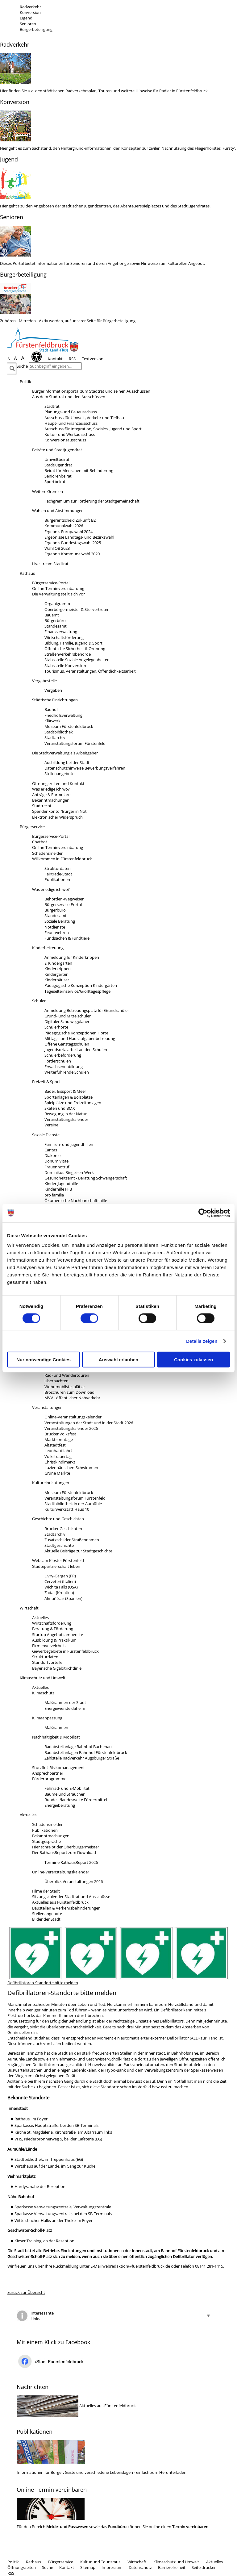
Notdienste (54, 927)
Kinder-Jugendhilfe (61, 1183)
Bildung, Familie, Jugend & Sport (73, 643)
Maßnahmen (56, 1727)
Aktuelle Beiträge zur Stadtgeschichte (78, 1551)
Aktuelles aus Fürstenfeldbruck (60, 1902)
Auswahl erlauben (118, 1359)
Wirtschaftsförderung (64, 637)
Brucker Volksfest (60, 1434)
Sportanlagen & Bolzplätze (68, 1097)
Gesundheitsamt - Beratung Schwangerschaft (85, 1178)
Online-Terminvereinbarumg (58, 588)
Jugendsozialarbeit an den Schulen (75, 1049)
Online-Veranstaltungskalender (73, 1417)
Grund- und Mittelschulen (68, 1016)
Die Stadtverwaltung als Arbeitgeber (65, 753)
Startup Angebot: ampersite (57, 1634)
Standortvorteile (47, 1662)
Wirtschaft (29, 1608)
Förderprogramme (49, 1778)
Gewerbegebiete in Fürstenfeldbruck (65, 1651)
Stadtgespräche (46, 1841)
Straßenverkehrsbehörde (67, 654)
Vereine (51, 1125)
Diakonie (52, 1155)
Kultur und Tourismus (100, 2562)
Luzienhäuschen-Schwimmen (71, 1467)
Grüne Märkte (57, 1473)
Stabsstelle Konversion (65, 665)
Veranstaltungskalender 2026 (71, 1428)
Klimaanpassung (47, 1718)
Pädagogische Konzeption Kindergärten (80, 985)
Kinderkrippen (57, 968)
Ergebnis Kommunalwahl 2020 (72, 554)
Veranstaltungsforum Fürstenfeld (75, 743)
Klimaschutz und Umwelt (42, 1677)
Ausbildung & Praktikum (54, 1640)
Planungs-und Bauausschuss (70, 412)
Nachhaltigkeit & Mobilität (56, 1737)
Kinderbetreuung (48, 947)
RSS (72, 358)
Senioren (28, 24)
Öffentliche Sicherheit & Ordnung (74, 648)
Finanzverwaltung (60, 631)
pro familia (54, 1195)
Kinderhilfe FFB (58, 1189)
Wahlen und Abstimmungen (58, 510)
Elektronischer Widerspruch (57, 817)
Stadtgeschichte (59, 1545)
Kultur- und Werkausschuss (69, 434)
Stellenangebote (59, 773)
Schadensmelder (47, 853)
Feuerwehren (56, 932)
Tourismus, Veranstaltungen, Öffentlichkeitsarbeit (90, 671)
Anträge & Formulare (51, 794)
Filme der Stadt (46, 1891)
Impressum (112, 2567)
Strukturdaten (57, 868)
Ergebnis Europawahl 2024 (68, 531)
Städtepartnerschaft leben (56, 1566)
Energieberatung (59, 1805)
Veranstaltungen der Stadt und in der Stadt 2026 (88, 1423)
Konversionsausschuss (65, 440)
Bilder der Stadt (46, 1919)
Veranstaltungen (47, 1407)
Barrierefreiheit (171, 2567)
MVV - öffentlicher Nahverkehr (72, 1398)
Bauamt (51, 615)
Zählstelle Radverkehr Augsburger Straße (81, 1758)
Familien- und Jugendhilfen (68, 1144)
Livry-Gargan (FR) (60, 1576)
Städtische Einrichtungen (55, 700)
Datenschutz (140, 2567)
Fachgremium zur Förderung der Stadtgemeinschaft (91, 501)
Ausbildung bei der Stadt (66, 762)
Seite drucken (204, 2567)
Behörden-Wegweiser (64, 899)
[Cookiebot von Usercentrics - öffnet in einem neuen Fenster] (203, 1212)
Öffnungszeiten (21, 2567)
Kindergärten (56, 974)
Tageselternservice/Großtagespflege (77, 991)
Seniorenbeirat (58, 476)
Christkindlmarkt (59, 1462)
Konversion (30, 12)
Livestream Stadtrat (50, 563)
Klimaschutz (43, 1693)
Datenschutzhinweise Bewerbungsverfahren (84, 768)
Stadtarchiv (54, 737)
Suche (22, 366)
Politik (25, 381)
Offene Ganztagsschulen (66, 1044)
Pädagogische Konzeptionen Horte (76, 1033)
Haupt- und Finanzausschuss (71, 423)
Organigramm (57, 603)
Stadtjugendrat (58, 465)
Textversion (92, 358)
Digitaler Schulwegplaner (66, 1021)
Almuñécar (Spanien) (63, 1598)
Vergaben (53, 690)
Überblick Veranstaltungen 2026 (73, 1881)
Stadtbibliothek (58, 732)
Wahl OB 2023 (57, 548)
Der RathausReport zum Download (64, 1852)
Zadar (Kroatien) (59, 1592)
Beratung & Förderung (52, 1628)
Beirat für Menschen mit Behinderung (78, 470)
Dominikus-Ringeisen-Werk (69, 1172)
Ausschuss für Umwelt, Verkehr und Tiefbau (84, 417)
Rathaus (27, 573)
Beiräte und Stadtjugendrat (57, 450)
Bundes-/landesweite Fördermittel (75, 1799)
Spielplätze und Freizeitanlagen (72, 1102)
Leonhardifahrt (58, 1450)
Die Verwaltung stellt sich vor (58, 594)
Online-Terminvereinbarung (57, 847)
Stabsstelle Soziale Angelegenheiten (77, 659)
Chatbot (39, 842)
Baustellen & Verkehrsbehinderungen (66, 1908)
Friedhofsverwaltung (63, 715)
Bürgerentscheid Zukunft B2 (70, 520)
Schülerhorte (56, 1027)
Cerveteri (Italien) (60, 1581)
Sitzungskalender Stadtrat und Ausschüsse (71, 1896)
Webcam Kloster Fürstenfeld (58, 1560)
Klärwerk (52, 721)
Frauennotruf (56, 1167)
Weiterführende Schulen (66, 1072)
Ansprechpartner (47, 1773)
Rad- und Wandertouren (66, 1375)
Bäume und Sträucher (64, 1794)
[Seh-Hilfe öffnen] (38, 358)
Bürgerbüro (55, 620)
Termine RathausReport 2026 (71, 1862)
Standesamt (55, 626)
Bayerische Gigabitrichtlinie (56, 1668)
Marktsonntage (58, 1439)
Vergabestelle (44, 680)
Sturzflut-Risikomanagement (58, 1767)
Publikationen (57, 879)
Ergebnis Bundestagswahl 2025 (72, 542)
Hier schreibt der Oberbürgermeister (65, 1847)
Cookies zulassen (193, 1359)
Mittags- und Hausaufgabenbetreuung (79, 1038)
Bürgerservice (32, 826)
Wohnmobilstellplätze (64, 1386)
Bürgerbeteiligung (36, 29)
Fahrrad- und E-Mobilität (66, 1788)
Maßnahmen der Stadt (65, 1702)
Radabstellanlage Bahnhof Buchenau (78, 1746)
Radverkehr (30, 7)
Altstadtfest (55, 1445)
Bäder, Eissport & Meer (65, 1091)
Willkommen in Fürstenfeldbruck (62, 859)
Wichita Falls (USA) (61, 1587)
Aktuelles (40, 1617)
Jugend (26, 18)
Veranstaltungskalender (66, 1119)
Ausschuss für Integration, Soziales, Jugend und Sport (93, 429)
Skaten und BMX (59, 1108)
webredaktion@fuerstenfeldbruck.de (136, 2266)
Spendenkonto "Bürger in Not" (60, 811)
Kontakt (55, 358)
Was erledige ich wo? (51, 789)
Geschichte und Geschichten (58, 1519)
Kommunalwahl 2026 (63, 525)
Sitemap (87, 2567)
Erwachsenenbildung (63, 1066)
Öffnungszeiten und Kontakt (58, 783)
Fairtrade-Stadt (58, 874)
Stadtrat (52, 406)
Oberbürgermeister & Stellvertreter (76, 609)
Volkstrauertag (58, 1456)
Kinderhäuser (56, 980)
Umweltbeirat (56, 459)
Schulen (39, 1001)
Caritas (50, 1150)
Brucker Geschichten (63, 1528)
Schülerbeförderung (62, 1055)
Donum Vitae (56, 1161)
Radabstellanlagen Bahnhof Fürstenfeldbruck (85, 1752)
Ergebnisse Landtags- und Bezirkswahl (79, 537)
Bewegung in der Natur (65, 1114)
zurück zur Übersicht (26, 2292)
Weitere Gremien (47, 491)
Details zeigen (201, 1340)
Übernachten (56, 1381)
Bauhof (51, 709)
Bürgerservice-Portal (50, 583)
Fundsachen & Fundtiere (66, 938)
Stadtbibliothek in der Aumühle (73, 1503)
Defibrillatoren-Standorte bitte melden (42, 1982)
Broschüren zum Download (69, 1392)
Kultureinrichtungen (50, 1482)
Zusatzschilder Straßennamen (71, 1540)
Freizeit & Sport (46, 1081)
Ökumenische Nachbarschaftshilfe (75, 1200)
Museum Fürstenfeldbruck (68, 726)
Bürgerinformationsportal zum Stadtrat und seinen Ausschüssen (91, 391)
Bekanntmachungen (50, 800)
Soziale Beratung (59, 921)
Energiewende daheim (64, 1708)
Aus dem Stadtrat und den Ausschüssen (68, 396)
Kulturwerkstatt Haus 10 (66, 1509)
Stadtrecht (42, 805)
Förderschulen (57, 1061)
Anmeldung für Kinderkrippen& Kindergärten (71, 960)
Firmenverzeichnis (48, 1645)
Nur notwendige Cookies (43, 1359)
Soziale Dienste (46, 1135)
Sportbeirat (54, 481)
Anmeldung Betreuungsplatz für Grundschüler (86, 1010)
